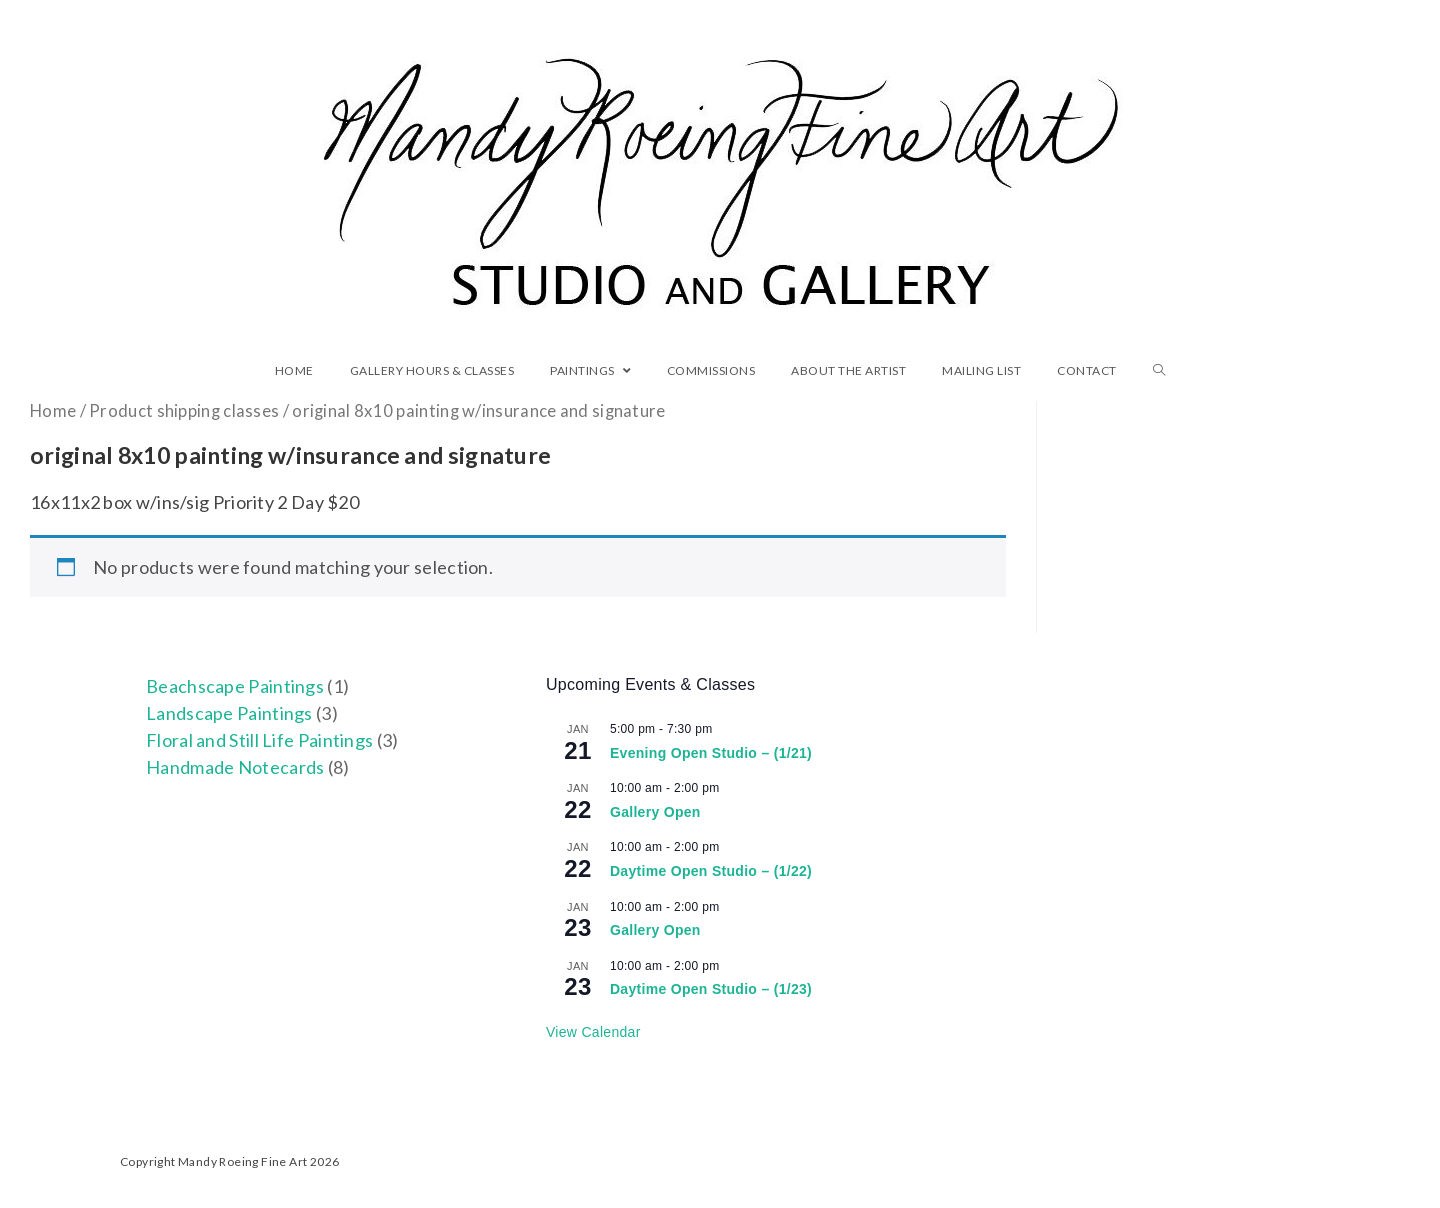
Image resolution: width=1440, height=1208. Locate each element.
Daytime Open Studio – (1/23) (711, 989)
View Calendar (593, 1032)
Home (53, 411)
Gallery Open (655, 812)
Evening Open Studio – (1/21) (711, 753)
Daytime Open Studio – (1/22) (711, 871)
